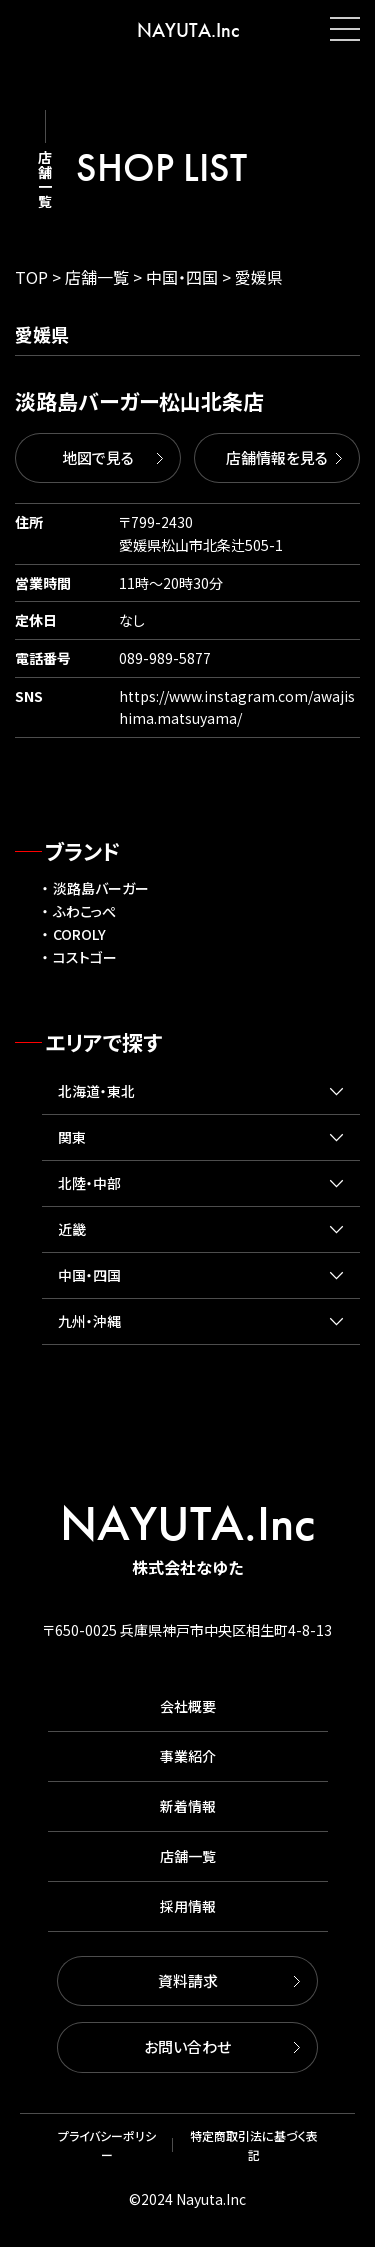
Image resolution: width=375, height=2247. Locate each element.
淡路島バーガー (101, 888)
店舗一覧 (188, 1856)
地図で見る (98, 457)
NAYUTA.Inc (188, 30)
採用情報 (188, 1906)
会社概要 (188, 1706)
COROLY (79, 934)
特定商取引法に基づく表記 (254, 2145)
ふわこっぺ (84, 911)
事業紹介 (188, 1756)
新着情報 (188, 1806)
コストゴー (85, 957)
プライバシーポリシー (107, 2145)
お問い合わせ (187, 2046)
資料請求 (188, 1980)
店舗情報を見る (277, 457)
